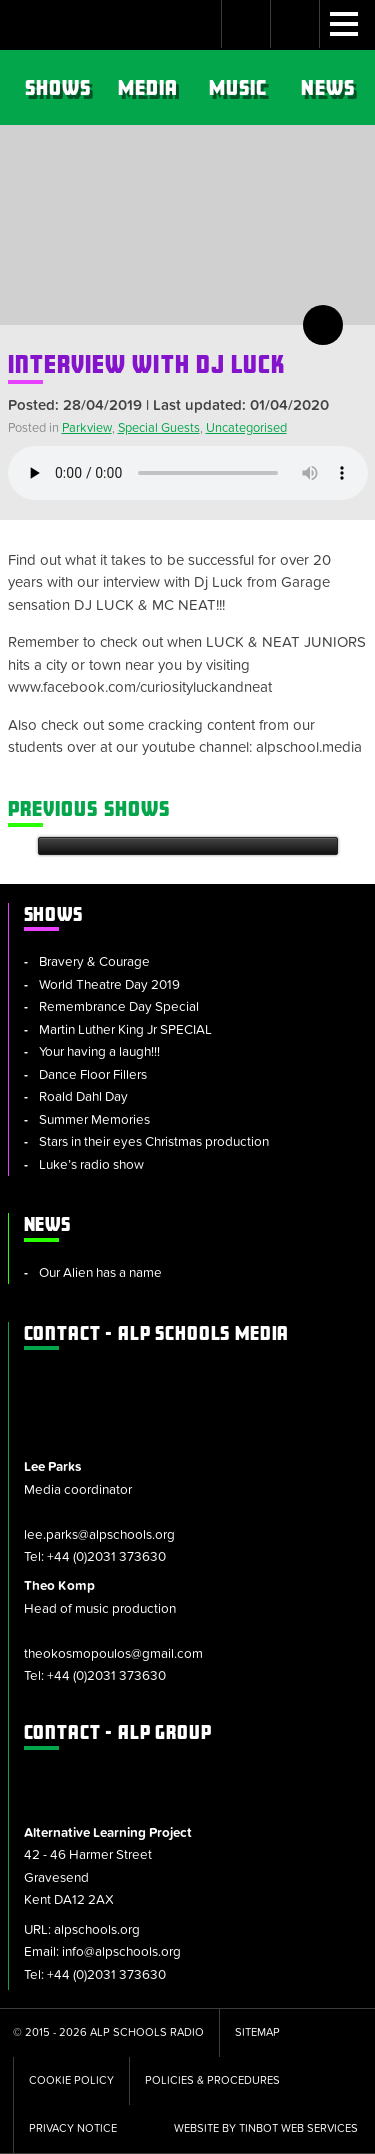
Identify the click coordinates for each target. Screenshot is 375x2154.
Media (148, 87)
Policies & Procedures (212, 2080)
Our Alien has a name (100, 1273)
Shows (58, 87)
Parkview (87, 428)
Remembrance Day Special (119, 1007)
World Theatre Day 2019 (109, 985)
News (328, 87)
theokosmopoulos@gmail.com (113, 1654)
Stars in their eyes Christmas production (154, 1142)
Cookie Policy (71, 2080)
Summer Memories (94, 1120)
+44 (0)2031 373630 (106, 1557)
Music (238, 87)
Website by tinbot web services (266, 2128)
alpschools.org (97, 1930)
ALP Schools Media (157, 1333)
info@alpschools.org (121, 1952)
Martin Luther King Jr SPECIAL (125, 1030)
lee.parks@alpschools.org (99, 1535)
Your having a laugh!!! (99, 1052)
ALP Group (118, 1732)
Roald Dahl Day (83, 1097)
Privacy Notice (73, 2128)
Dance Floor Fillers (93, 1075)
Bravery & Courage (94, 962)
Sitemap (257, 2032)
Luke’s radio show (91, 1165)
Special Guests (159, 428)
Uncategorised (246, 428)
